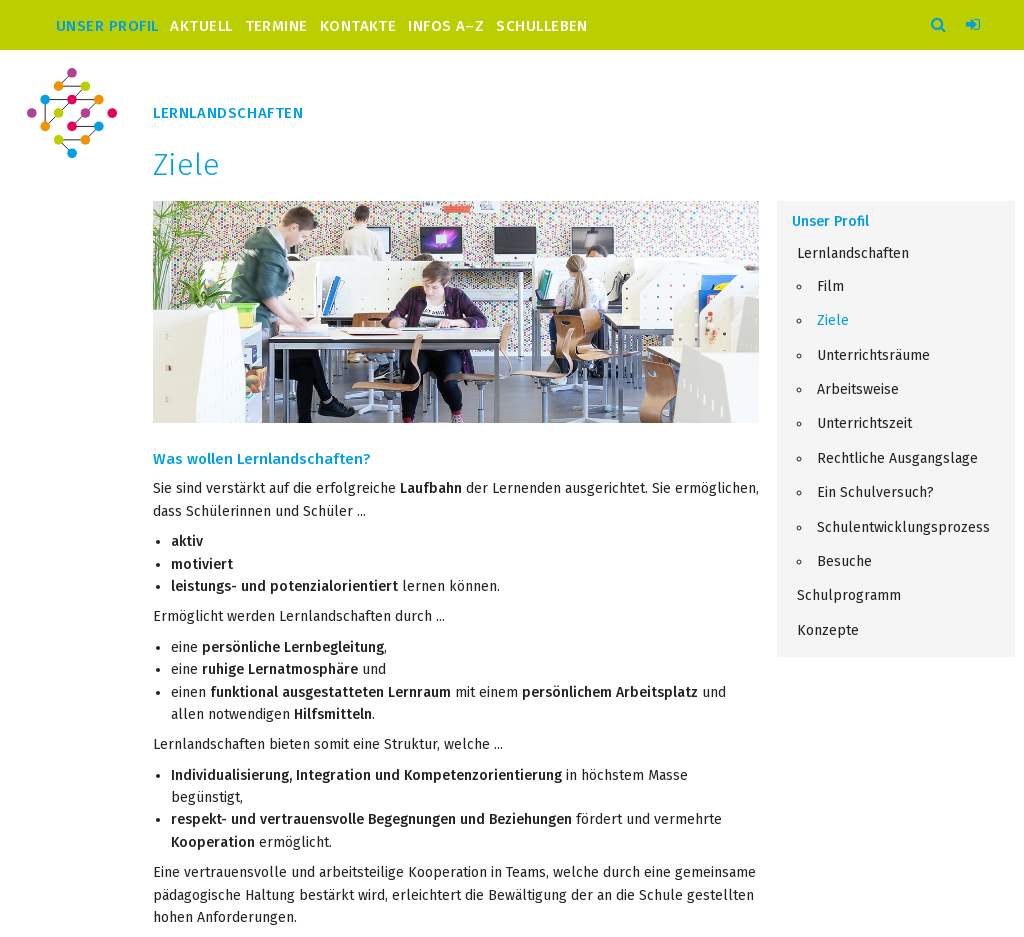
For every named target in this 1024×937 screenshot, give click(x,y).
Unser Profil (107, 25)
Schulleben (542, 25)
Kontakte (358, 25)
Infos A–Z (446, 25)
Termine (276, 25)
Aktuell (201, 25)
